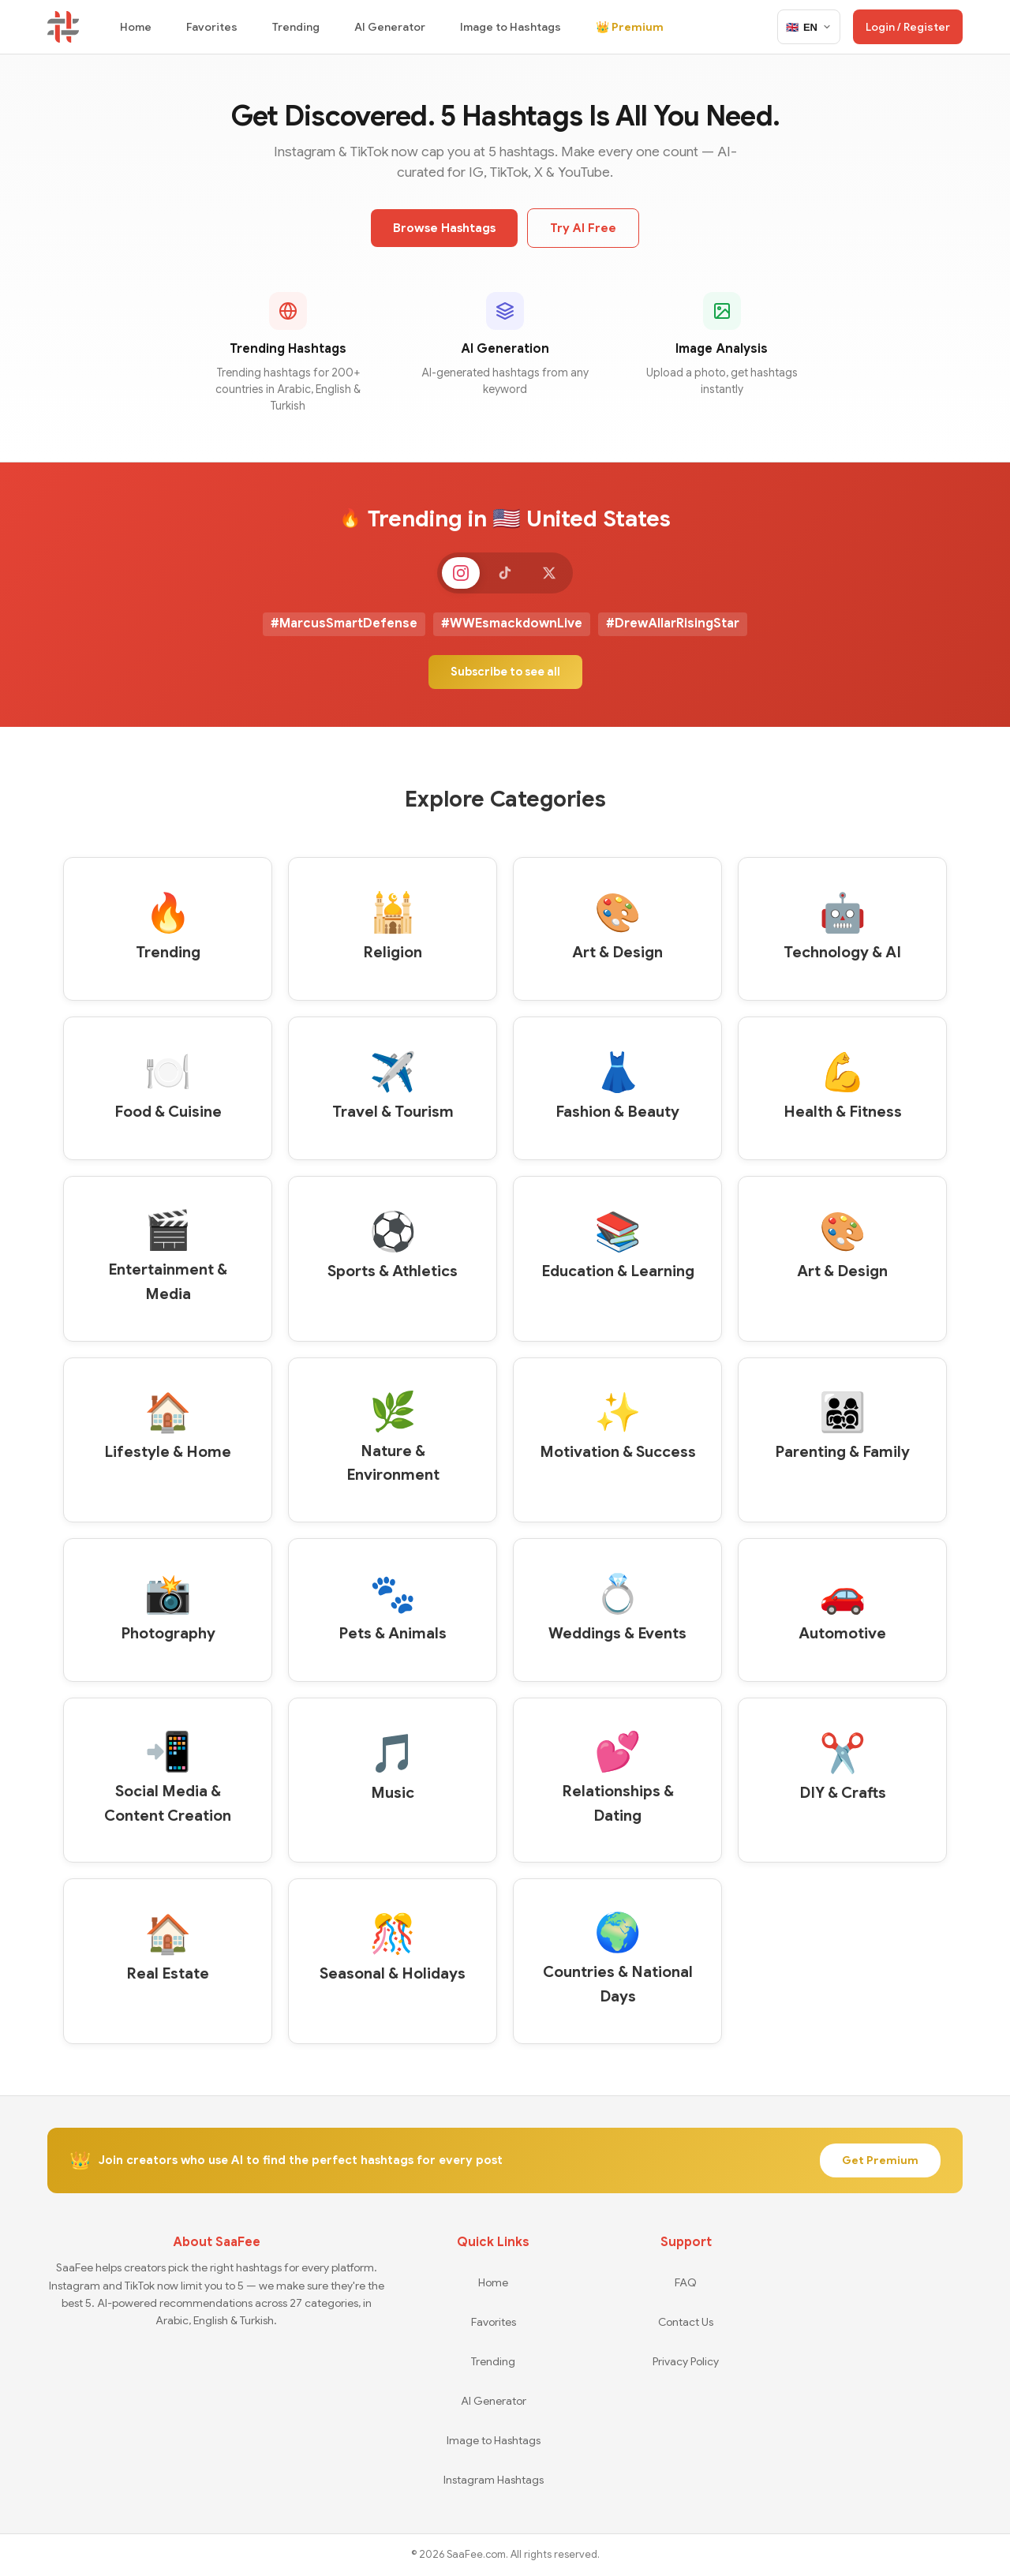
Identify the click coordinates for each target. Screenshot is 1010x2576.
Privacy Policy (686, 2361)
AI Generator (389, 27)
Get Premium (880, 2161)
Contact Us (685, 2322)
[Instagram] (454, 575)
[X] (555, 575)
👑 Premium (630, 27)
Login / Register (908, 27)
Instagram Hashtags (493, 2480)
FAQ (686, 2282)
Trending (296, 27)
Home (136, 27)
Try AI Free (583, 227)
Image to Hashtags (510, 27)
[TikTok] (505, 575)
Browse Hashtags (444, 227)
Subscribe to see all (505, 676)
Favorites (212, 27)
